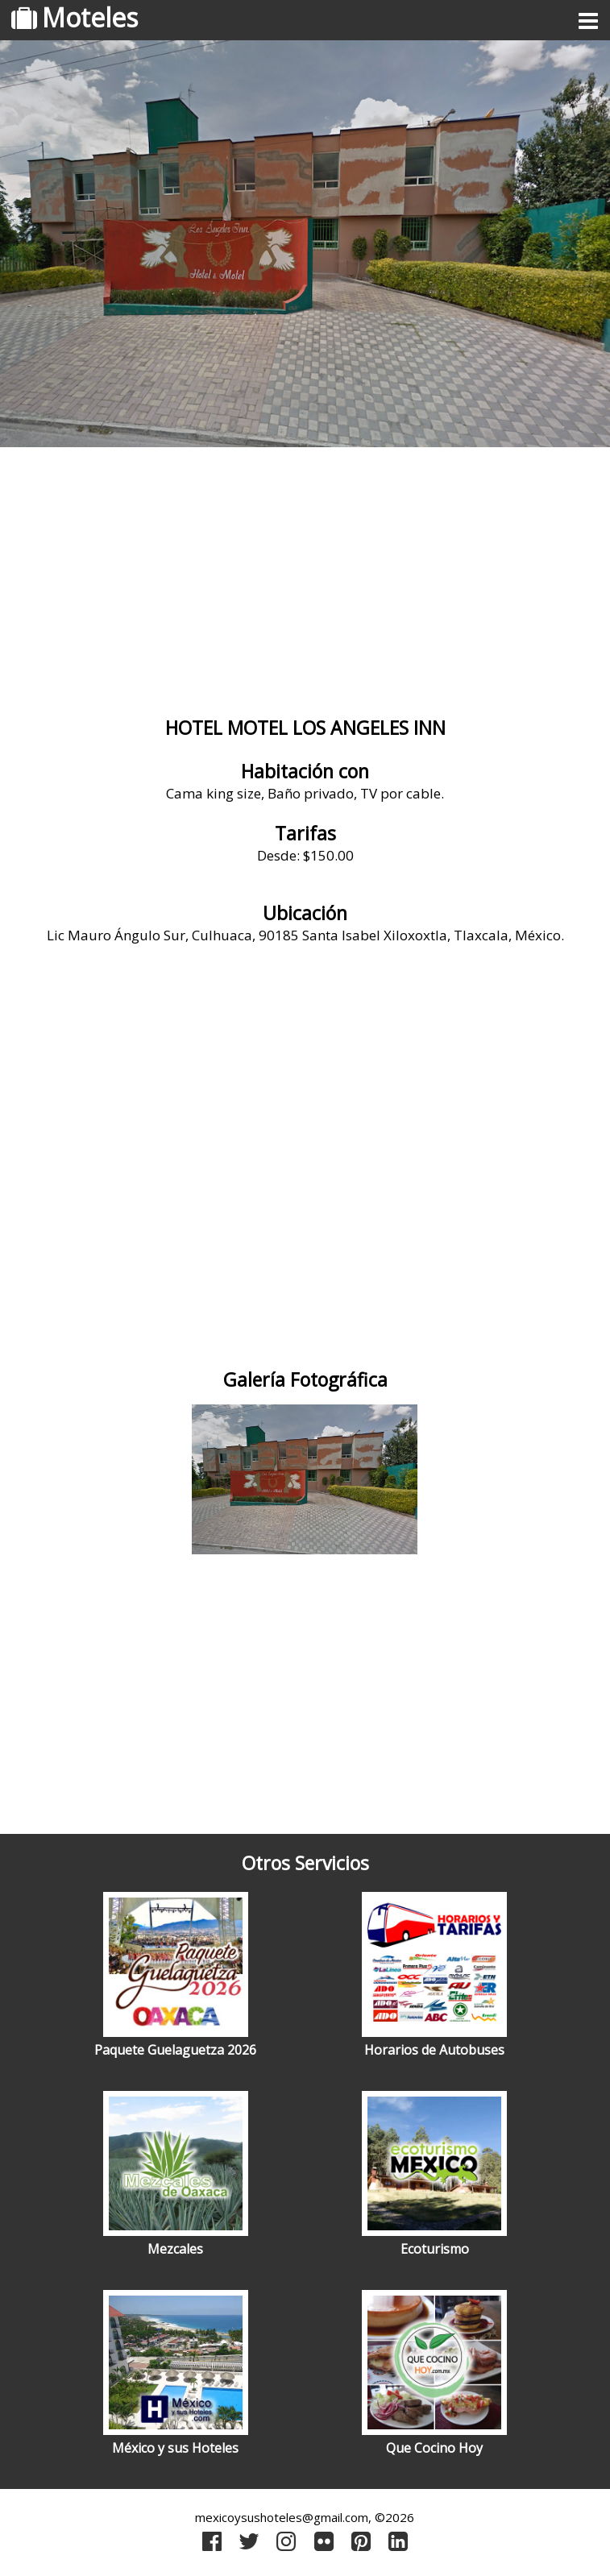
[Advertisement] (305, 584)
